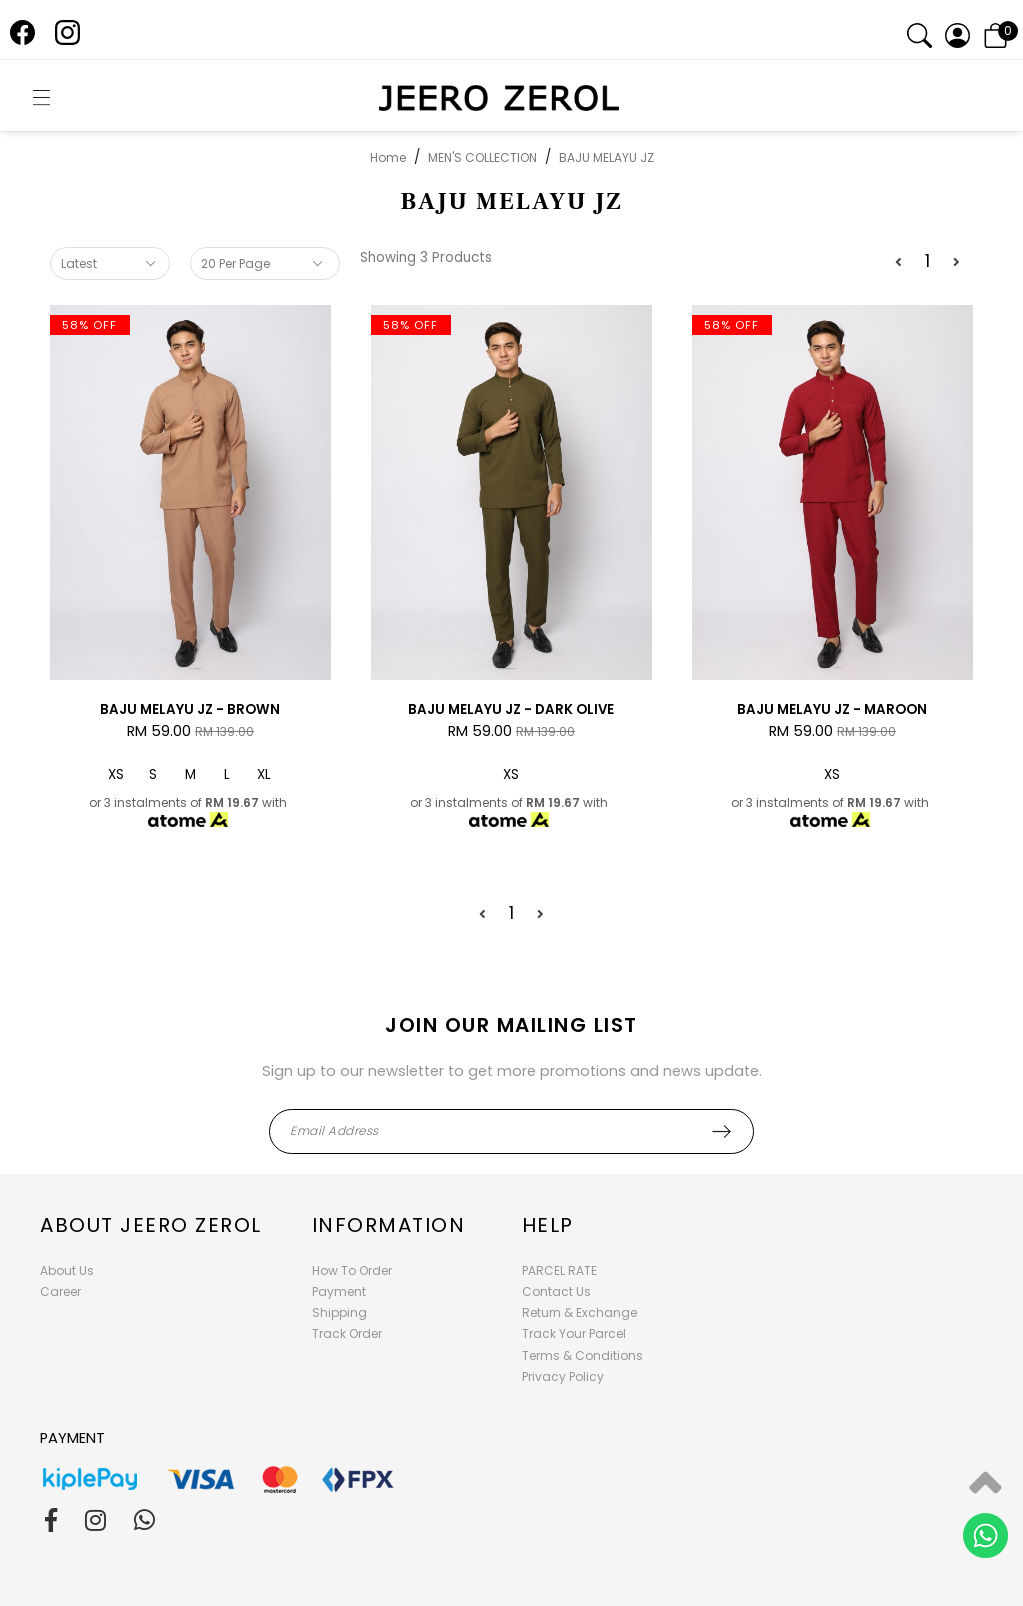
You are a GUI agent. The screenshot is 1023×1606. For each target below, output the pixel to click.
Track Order (347, 1333)
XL (264, 774)
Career (60, 1291)
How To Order (352, 1270)
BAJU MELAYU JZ (606, 157)
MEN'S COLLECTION (482, 157)
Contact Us (556, 1291)
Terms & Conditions (582, 1355)
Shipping (339, 1312)
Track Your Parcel (574, 1333)
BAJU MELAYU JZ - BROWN (190, 709)
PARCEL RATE (559, 1270)
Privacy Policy (563, 1376)
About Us (67, 1270)
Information (389, 1225)
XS (116, 774)
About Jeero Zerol (151, 1225)
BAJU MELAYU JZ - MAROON (832, 709)
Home (388, 157)
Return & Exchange (579, 1312)
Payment (339, 1291)
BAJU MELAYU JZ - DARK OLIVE (511, 709)
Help (548, 1225)
